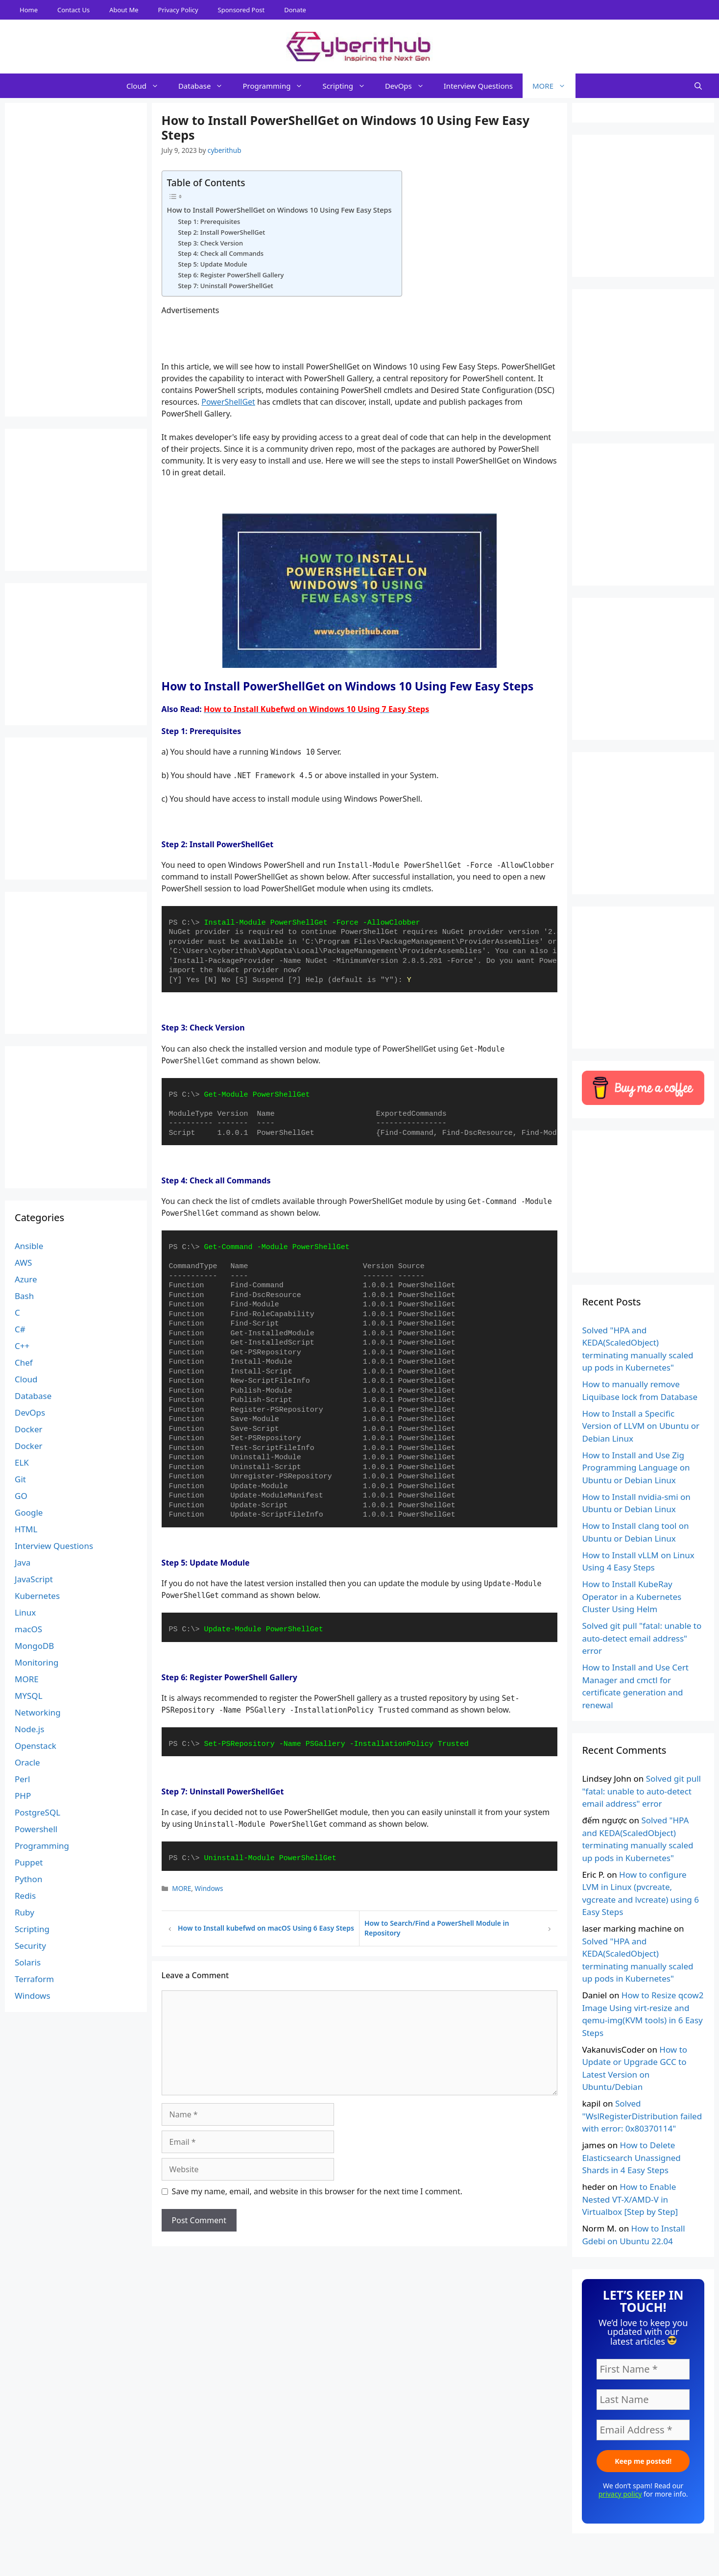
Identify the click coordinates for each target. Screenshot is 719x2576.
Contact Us (73, 9)
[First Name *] (643, 2369)
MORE (553, 86)
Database (205, 86)
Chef (24, 1362)
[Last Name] (643, 2399)
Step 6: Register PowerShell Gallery (231, 274)
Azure (26, 1279)
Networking (38, 1712)
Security (30, 1945)
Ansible (29, 1245)
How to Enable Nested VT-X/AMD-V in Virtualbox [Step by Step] (630, 2199)
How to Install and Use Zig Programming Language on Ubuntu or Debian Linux (636, 1467)
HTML (26, 1529)
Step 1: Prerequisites (209, 221)
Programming (277, 86)
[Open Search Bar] (698, 86)
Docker (29, 1429)
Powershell (36, 1829)
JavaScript (34, 1579)
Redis (25, 1895)
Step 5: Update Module (212, 264)
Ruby (24, 1912)
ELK (22, 1462)
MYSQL (29, 1695)
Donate (295, 9)
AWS (23, 1262)
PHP (23, 1795)
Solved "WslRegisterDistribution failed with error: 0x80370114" (642, 2116)
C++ (22, 1345)
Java (22, 1562)
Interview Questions (478, 86)
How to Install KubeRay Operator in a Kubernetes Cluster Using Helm (631, 1596)
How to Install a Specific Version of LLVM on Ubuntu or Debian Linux (640, 1426)
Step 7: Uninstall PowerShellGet (225, 285)
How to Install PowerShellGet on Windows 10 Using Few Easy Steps (279, 210)
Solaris (28, 1962)
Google (29, 1512)
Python (28, 1879)
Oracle (27, 1762)
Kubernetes (37, 1595)
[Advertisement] (359, 2554)
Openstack (35, 1745)
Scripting (348, 86)
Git (20, 1479)
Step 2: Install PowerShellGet (221, 232)
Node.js (29, 1729)
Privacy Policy (178, 9)
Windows (209, 1888)
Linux (25, 1612)
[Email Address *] (643, 2430)
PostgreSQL (37, 1812)
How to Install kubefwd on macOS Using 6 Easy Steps (266, 1928)
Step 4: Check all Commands (221, 253)
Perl (22, 1779)
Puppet (29, 1862)
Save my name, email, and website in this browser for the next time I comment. (317, 2191)
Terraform (34, 1979)
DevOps (409, 86)
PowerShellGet (228, 401)
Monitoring (36, 1662)
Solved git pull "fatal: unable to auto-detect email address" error (641, 1638)
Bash (24, 1295)
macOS (28, 1629)
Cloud (147, 86)
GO (21, 1495)
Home (29, 9)
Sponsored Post (241, 9)
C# (20, 1329)
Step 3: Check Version (210, 243)
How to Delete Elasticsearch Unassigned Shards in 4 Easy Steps (631, 2157)
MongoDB (34, 1645)
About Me (123, 9)
